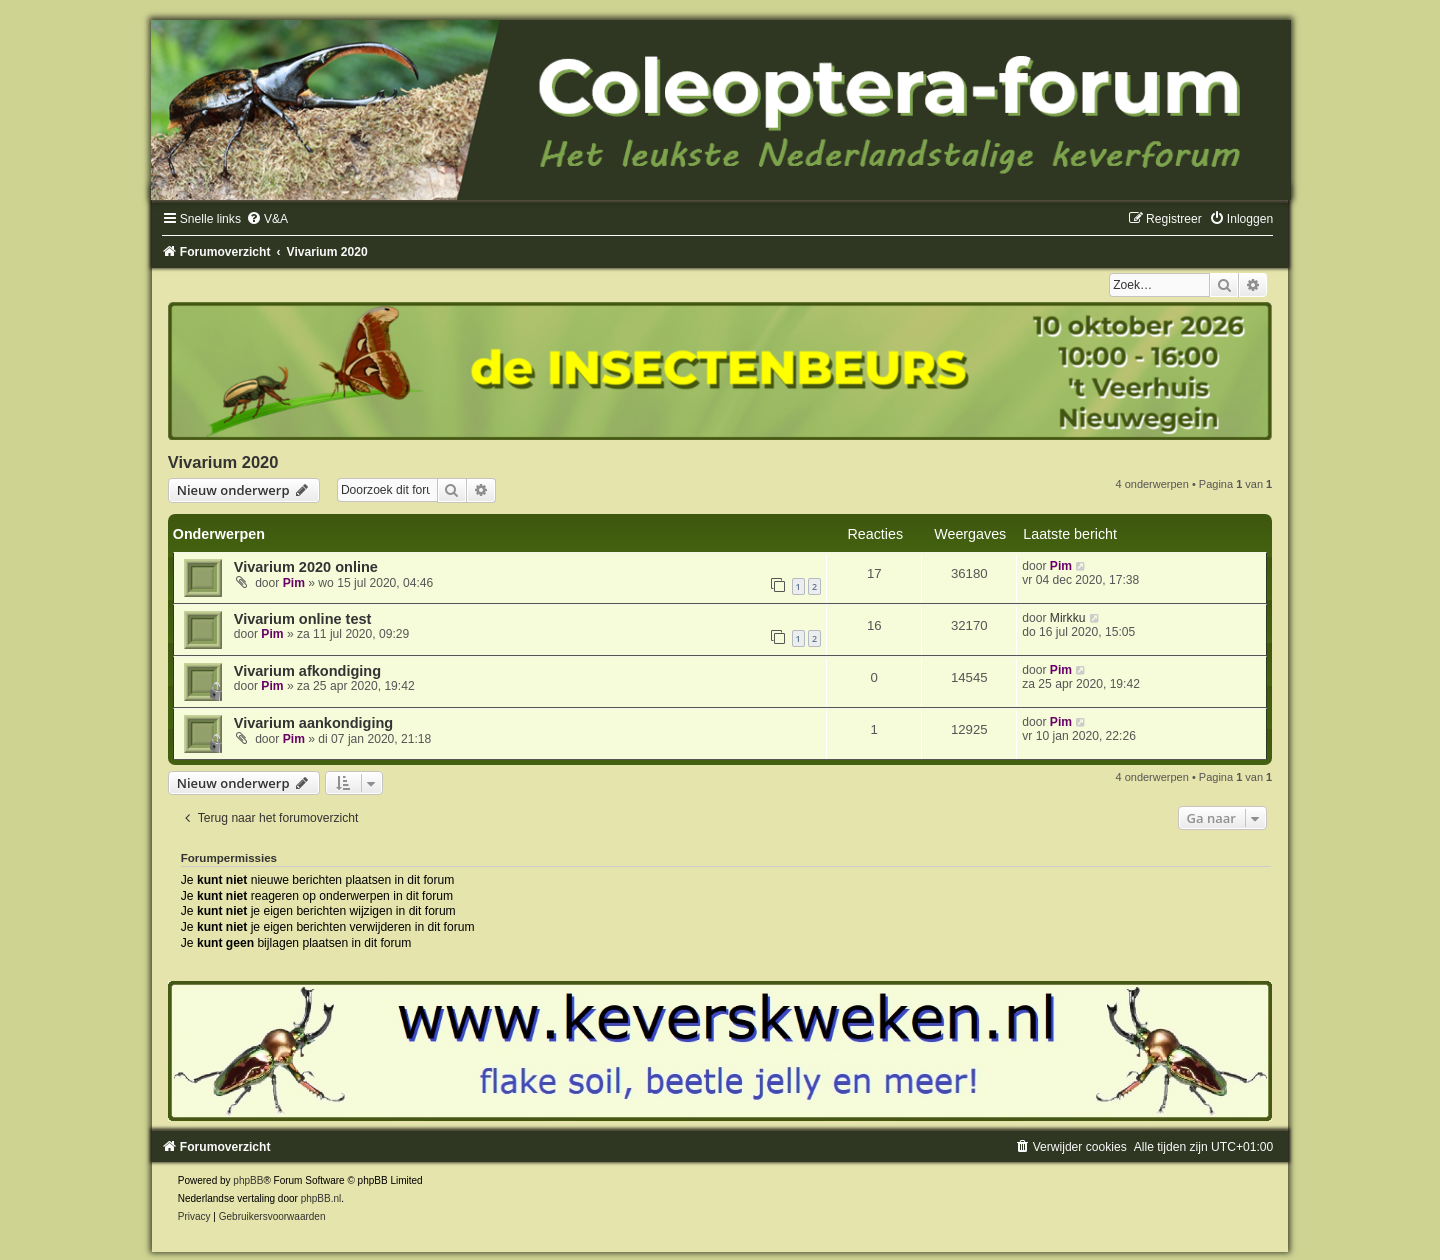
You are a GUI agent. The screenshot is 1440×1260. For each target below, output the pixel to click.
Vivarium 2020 (223, 462)
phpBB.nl (321, 1198)
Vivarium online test (303, 619)
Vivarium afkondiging (307, 671)
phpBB (248, 1180)
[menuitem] (267, 219)
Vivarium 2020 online (306, 567)
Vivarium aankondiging (313, 723)
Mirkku (1068, 618)
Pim (294, 583)
